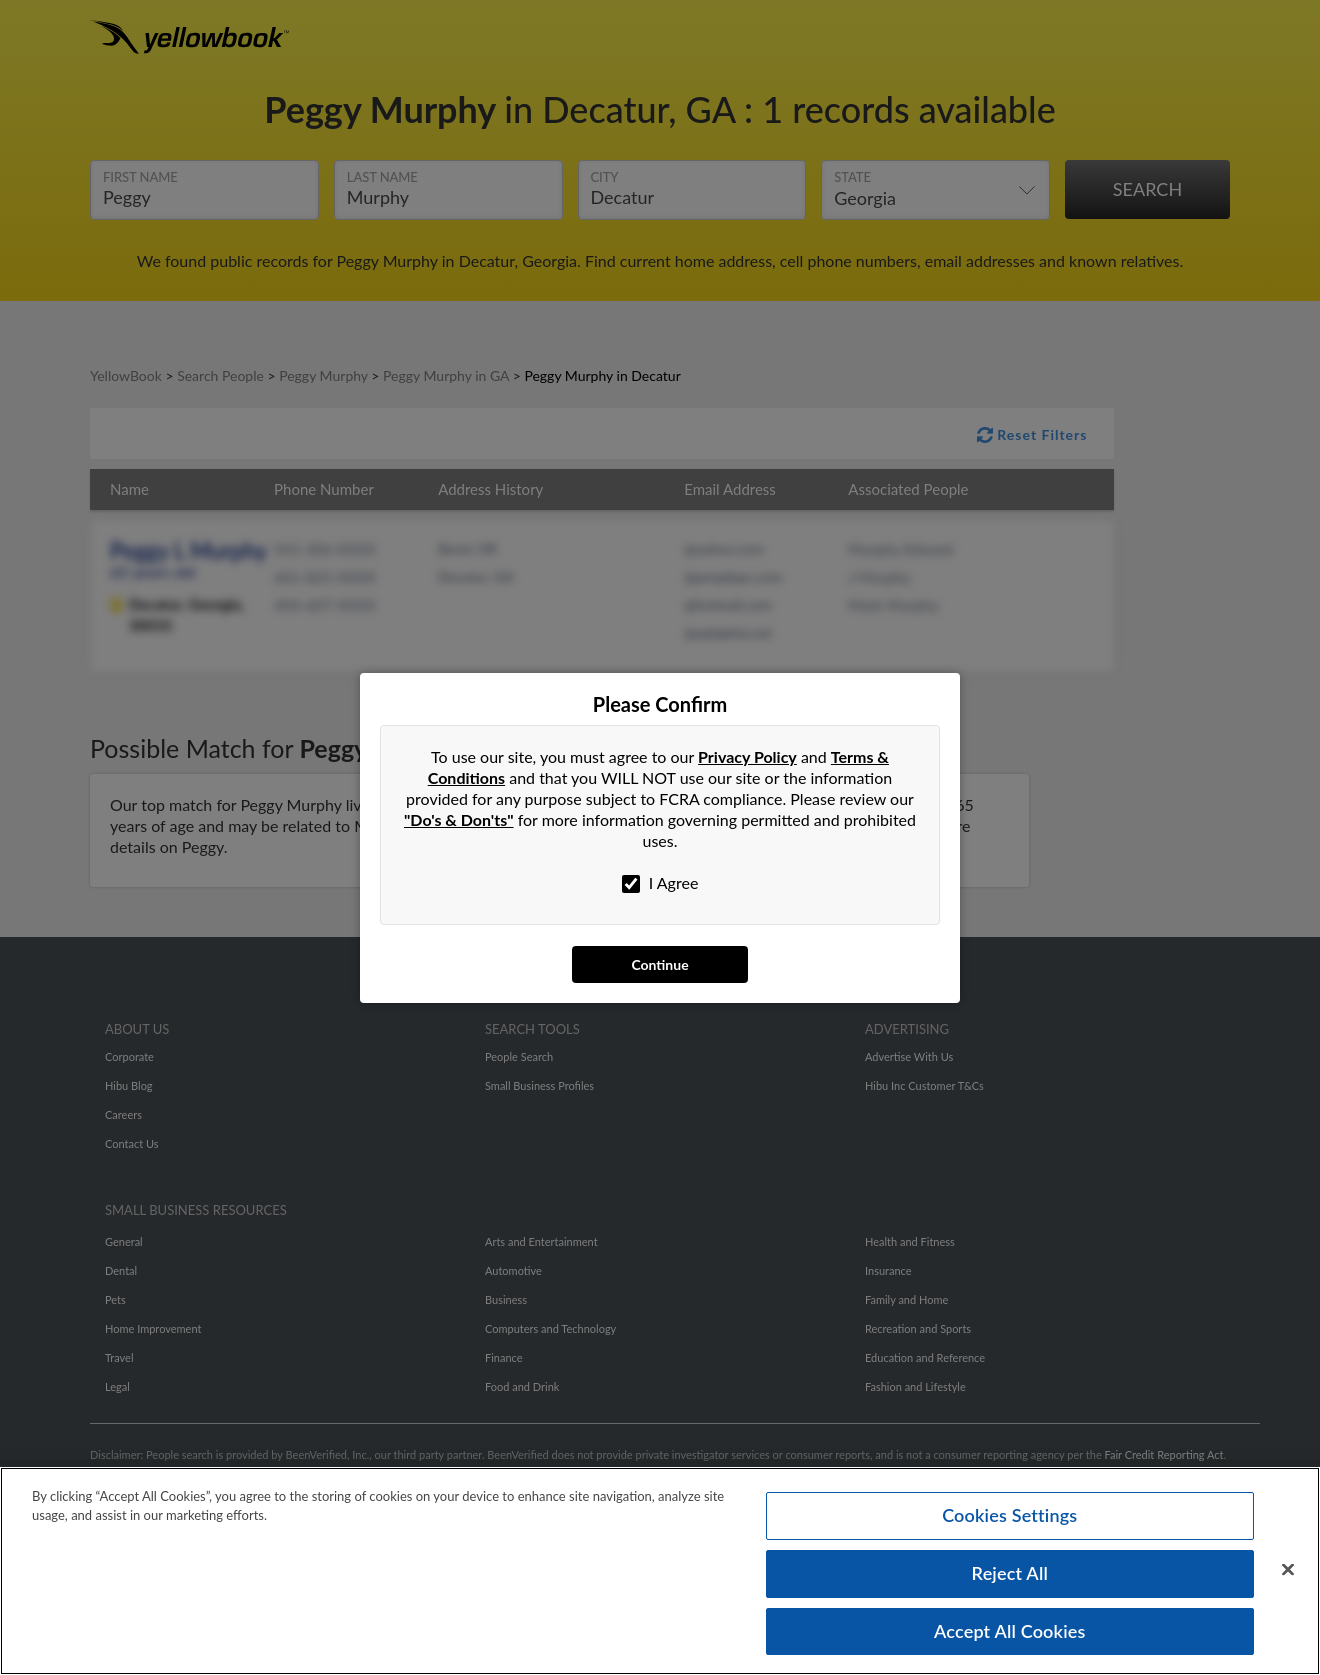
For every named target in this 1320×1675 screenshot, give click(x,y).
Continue (659, 964)
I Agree (660, 883)
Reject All (1010, 1573)
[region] (660, 1571)
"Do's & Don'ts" (459, 819)
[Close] (1288, 1570)
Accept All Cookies (1010, 1630)
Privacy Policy (747, 756)
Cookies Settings (1009, 1515)
